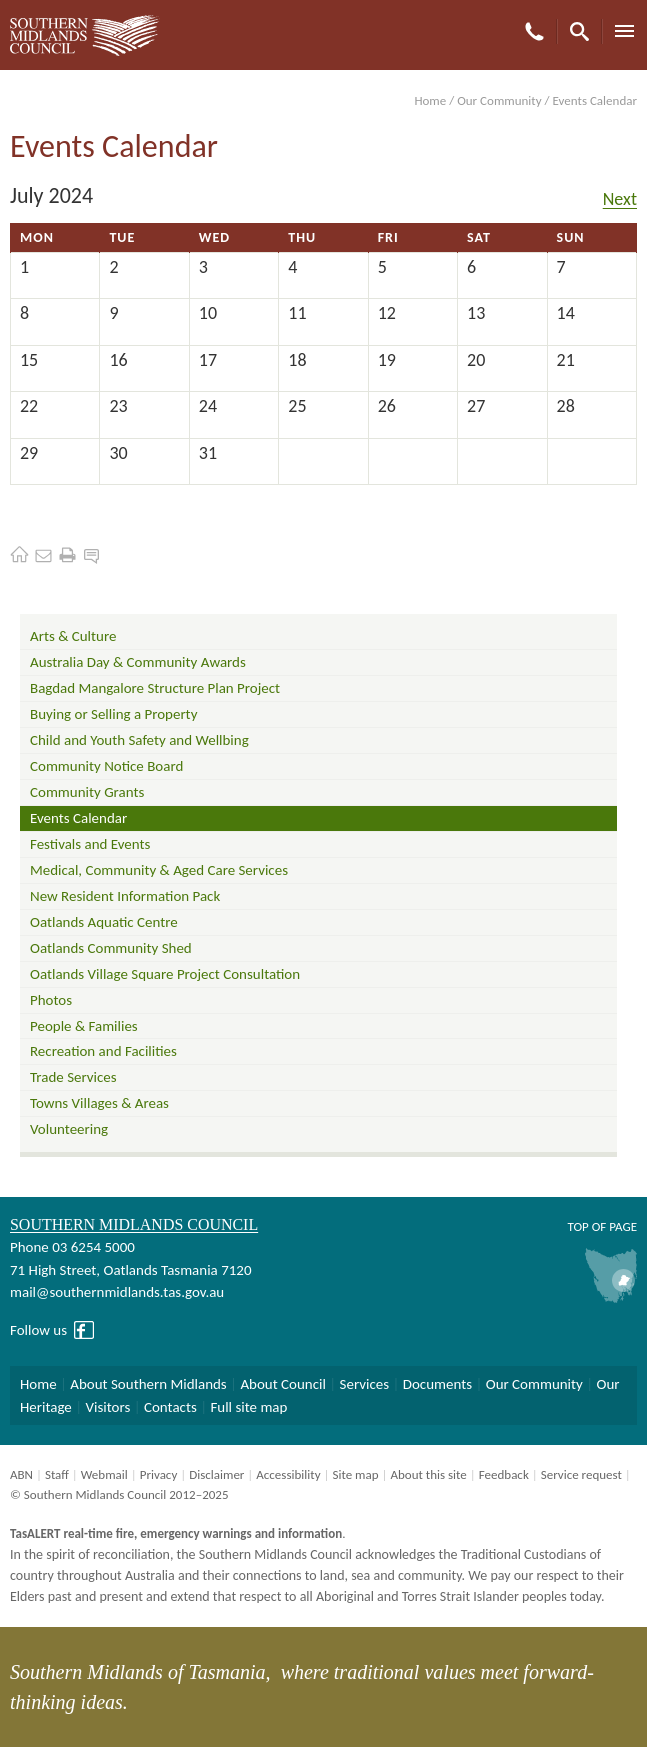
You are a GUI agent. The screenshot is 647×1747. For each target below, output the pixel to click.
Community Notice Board (106, 766)
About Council (283, 1384)
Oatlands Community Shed (111, 948)
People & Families (84, 1026)
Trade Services (73, 1077)
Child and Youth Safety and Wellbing (139, 740)
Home (430, 100)
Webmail (104, 1474)
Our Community (499, 100)
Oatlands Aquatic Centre (104, 922)
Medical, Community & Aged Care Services (159, 870)
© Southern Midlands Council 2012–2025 (119, 1494)
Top (577, 1226)
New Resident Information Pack (125, 896)
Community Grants (87, 792)
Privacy (159, 1474)
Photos (51, 1000)
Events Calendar (78, 818)
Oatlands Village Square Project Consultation (165, 974)
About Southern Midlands (148, 1384)
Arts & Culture (73, 636)
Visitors (107, 1407)
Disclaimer (216, 1474)
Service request (581, 1474)
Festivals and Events (90, 844)
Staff (57, 1474)
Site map (355, 1474)
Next (620, 199)
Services (365, 1384)
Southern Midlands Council (134, 1224)
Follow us (38, 1330)
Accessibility (288, 1474)
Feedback (504, 1474)
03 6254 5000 (93, 1247)
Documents (437, 1384)
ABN (21, 1474)
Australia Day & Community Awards (138, 662)
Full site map (248, 1407)
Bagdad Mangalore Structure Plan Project (155, 688)
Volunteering (69, 1129)
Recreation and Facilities (103, 1051)
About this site (428, 1474)
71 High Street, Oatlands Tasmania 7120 (130, 1270)
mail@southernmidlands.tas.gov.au (117, 1292)
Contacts (170, 1407)
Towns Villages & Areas (99, 1103)
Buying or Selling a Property (113, 714)
